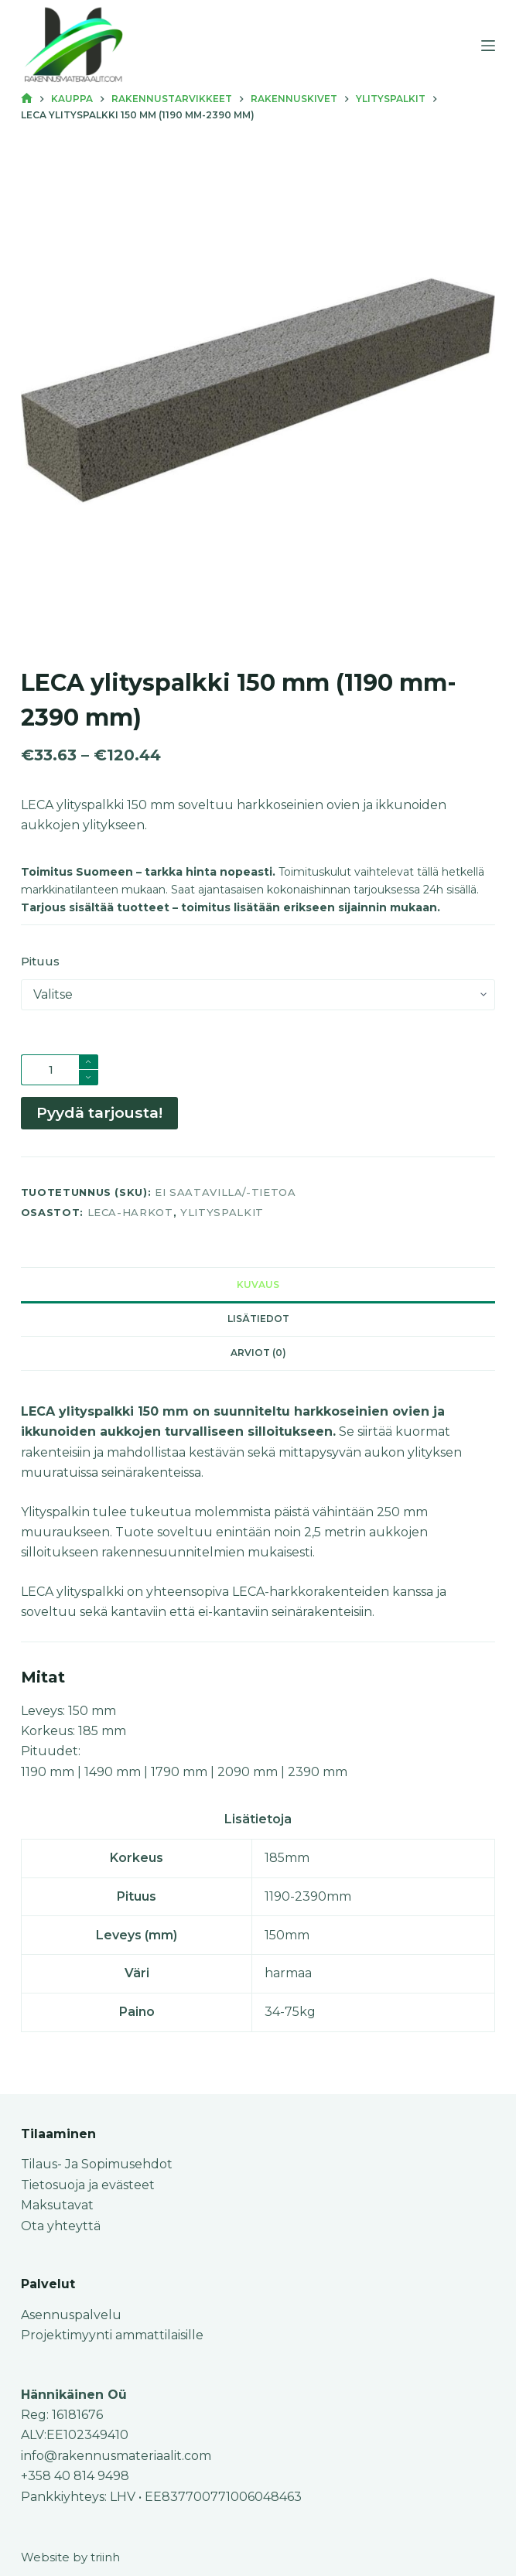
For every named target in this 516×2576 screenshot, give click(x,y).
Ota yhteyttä (61, 2226)
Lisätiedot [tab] (258, 1318)
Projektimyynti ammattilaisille (112, 2335)
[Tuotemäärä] (59, 1069)
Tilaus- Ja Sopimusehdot (97, 2164)
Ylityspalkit (222, 1212)
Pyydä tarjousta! (99, 1112)
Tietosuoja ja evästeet (88, 2185)
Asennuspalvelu (71, 2315)
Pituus (40, 961)
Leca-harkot (130, 1212)
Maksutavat (57, 2205)
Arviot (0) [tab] (258, 1352)
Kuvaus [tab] (258, 1284)
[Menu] (488, 46)
